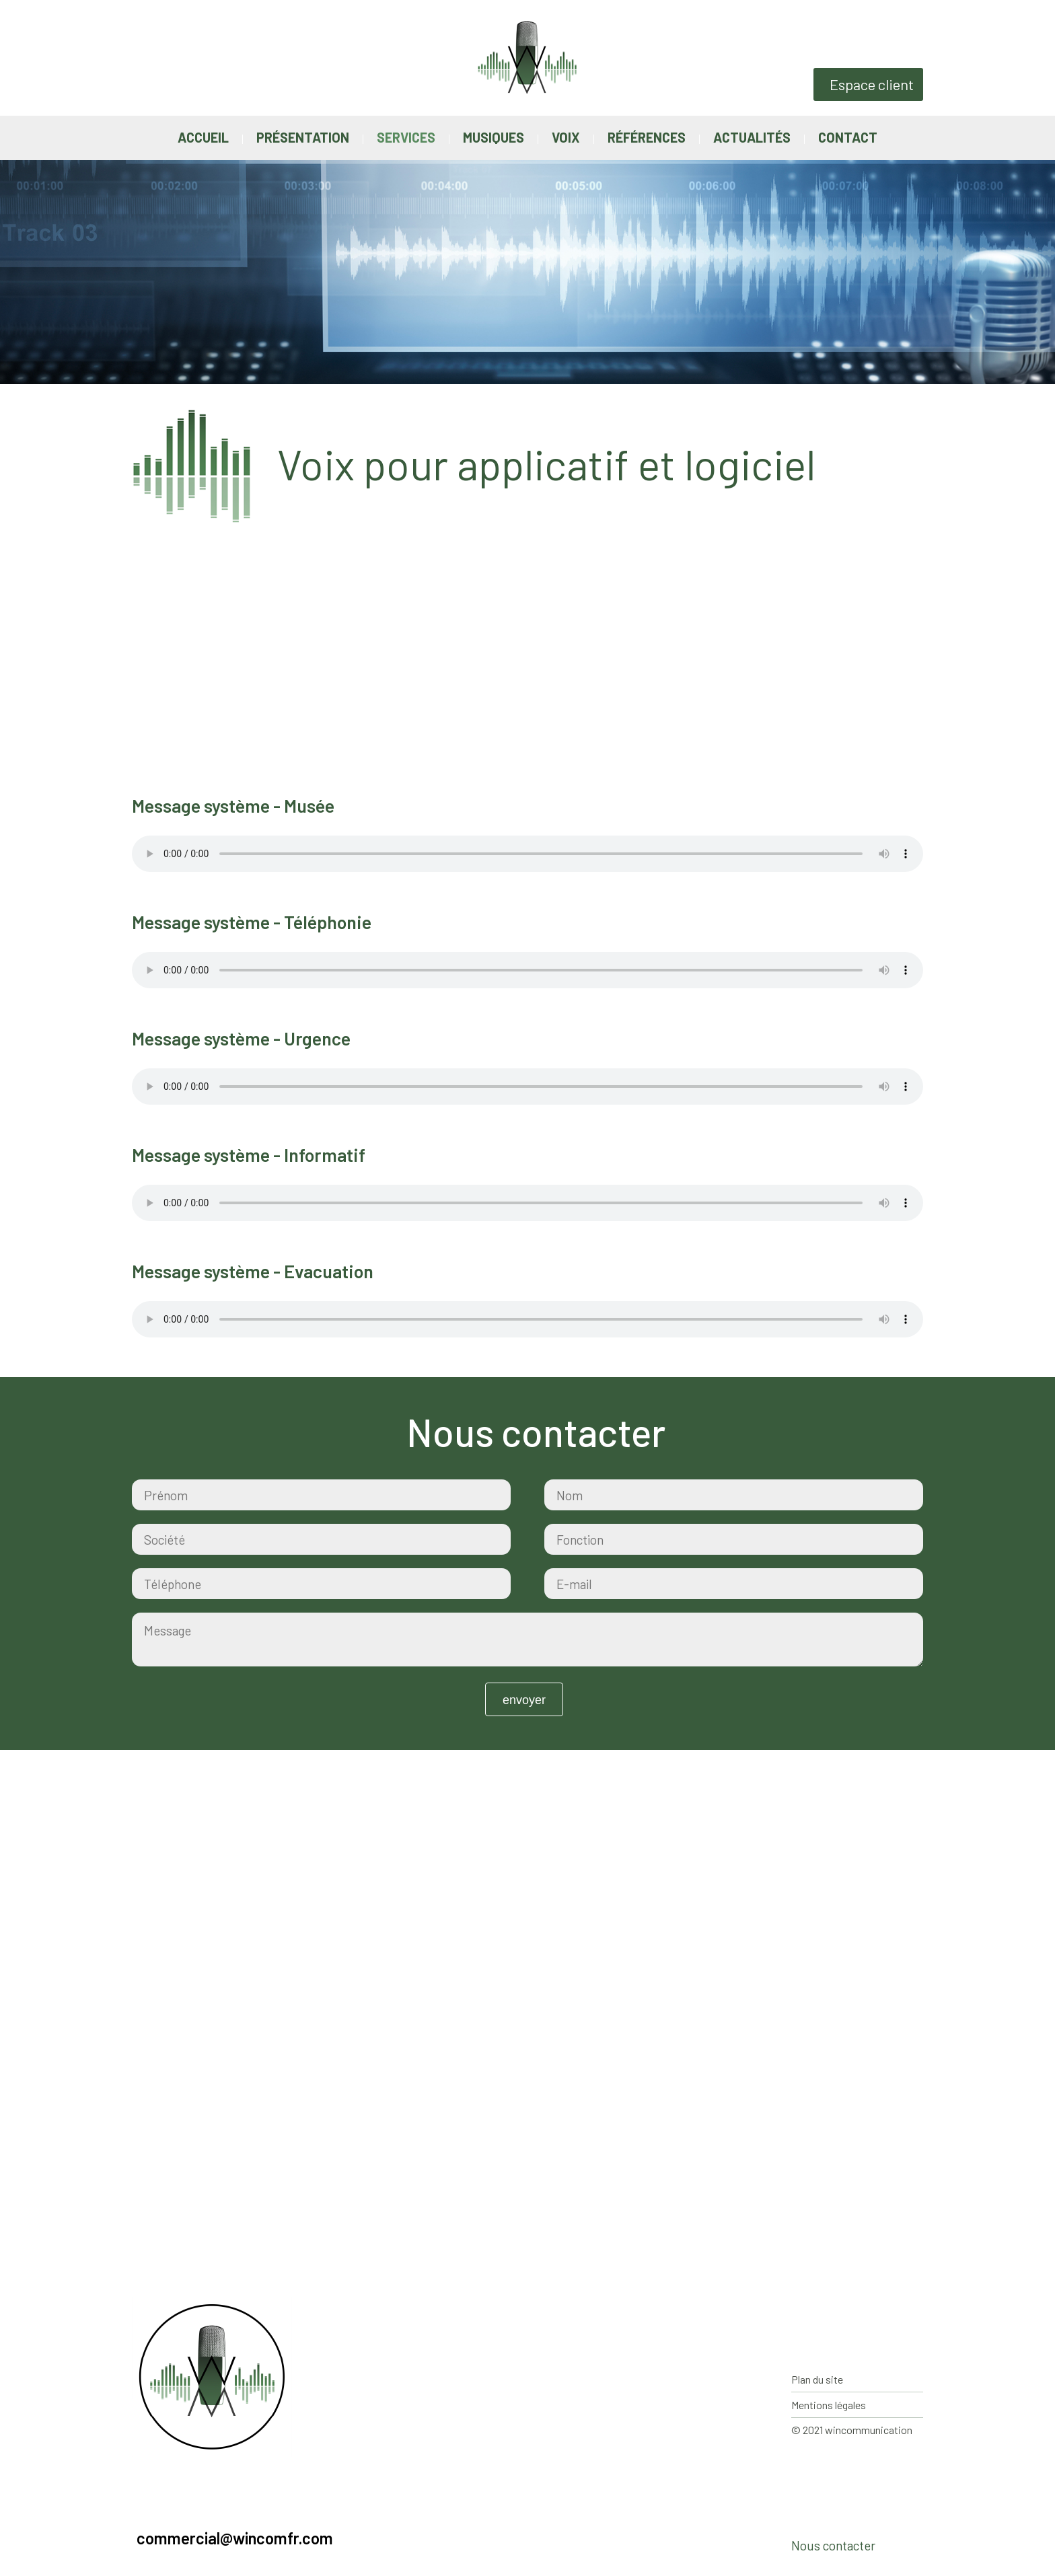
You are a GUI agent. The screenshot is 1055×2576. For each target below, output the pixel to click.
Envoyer (524, 1700)
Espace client (872, 84)
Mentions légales (828, 2404)
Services (406, 137)
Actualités (752, 137)
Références (647, 137)
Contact (847, 137)
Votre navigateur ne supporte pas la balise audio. (527, 854)
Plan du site (817, 2379)
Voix (566, 137)
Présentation (302, 137)
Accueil (203, 137)
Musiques (493, 137)
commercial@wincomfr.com (235, 2538)
